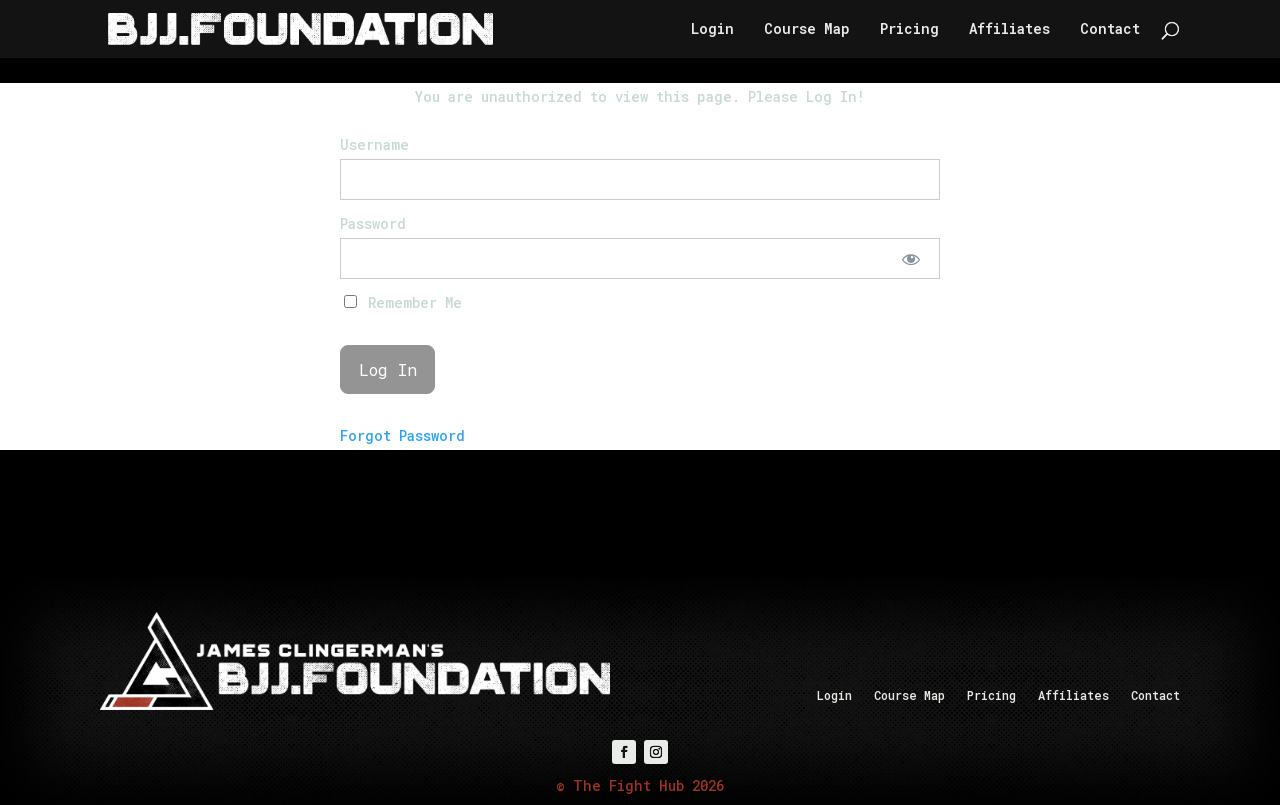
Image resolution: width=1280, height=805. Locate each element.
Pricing (909, 30)
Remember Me (403, 302)
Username (374, 144)
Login (712, 30)
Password (373, 223)
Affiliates (1009, 30)
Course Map (807, 30)
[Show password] (911, 258)
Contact (1110, 30)
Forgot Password (402, 435)
